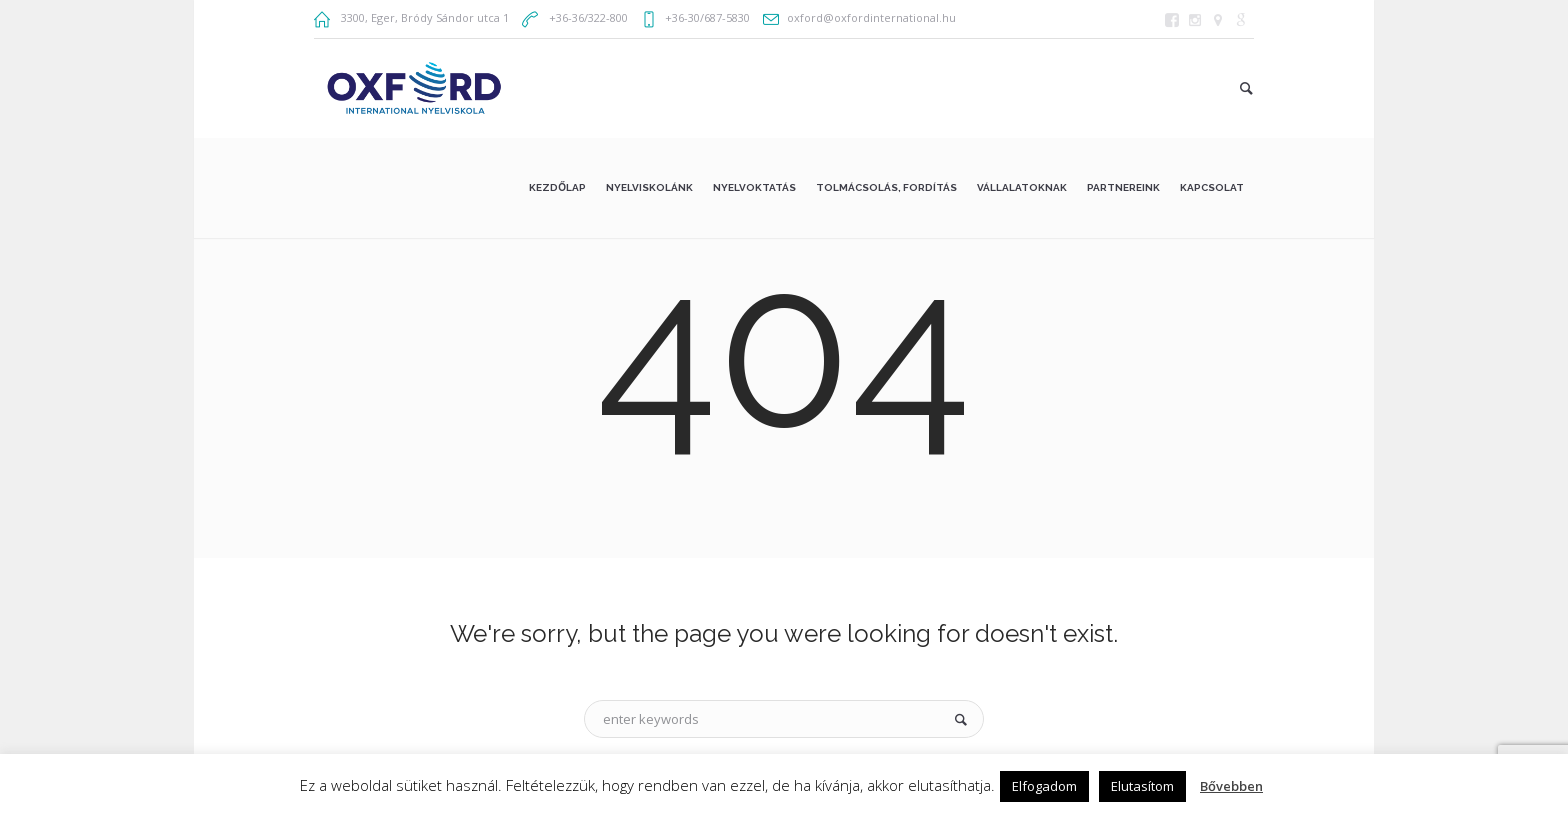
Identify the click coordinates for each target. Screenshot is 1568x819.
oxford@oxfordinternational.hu (871, 17)
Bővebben (1231, 786)
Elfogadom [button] (1044, 786)
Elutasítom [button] (1142, 786)
